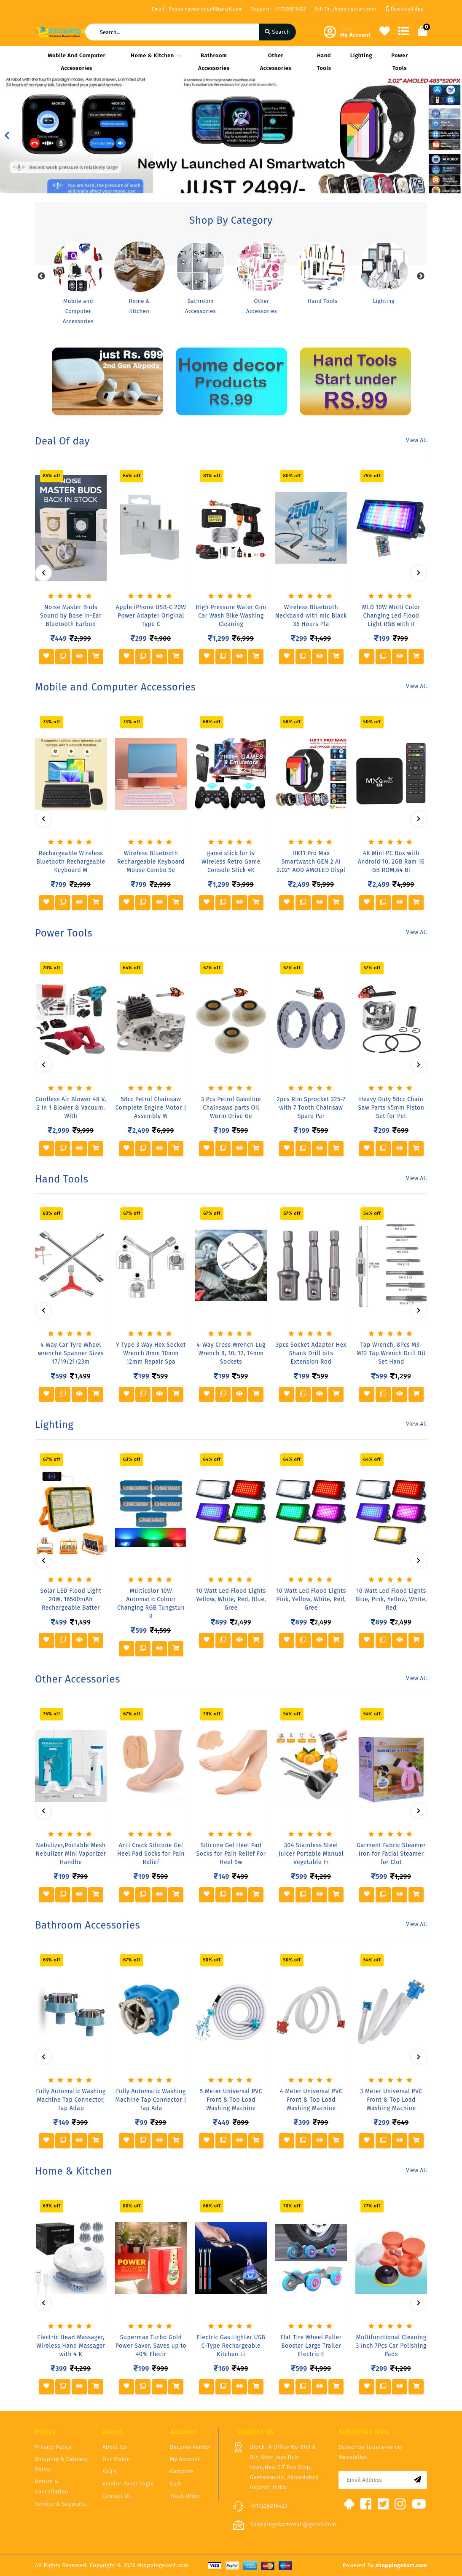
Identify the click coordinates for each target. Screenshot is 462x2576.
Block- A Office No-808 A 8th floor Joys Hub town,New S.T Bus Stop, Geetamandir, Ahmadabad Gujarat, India (284, 2467)
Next (420, 276)
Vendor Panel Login (128, 2483)
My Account (185, 2459)
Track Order (185, 2496)
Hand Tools (324, 61)
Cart (175, 2483)
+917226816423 (268, 2506)
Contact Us (116, 2496)
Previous (41, 276)
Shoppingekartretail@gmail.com (293, 2524)
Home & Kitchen (154, 55)
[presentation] (43, 572)
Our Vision (116, 2459)
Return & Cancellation (51, 2486)
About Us (114, 2447)
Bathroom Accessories (213, 61)
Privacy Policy (53, 2447)
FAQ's (109, 2471)
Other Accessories (275, 61)
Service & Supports (60, 2504)
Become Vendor (191, 2447)
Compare (181, 2471)
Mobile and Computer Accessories (76, 61)
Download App (405, 9)
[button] (7, 135)
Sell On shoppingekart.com (345, 9)
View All (416, 440)
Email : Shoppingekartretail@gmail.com (197, 9)
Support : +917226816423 (278, 9)
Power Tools (399, 61)
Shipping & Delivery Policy (61, 2464)
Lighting (361, 55)
